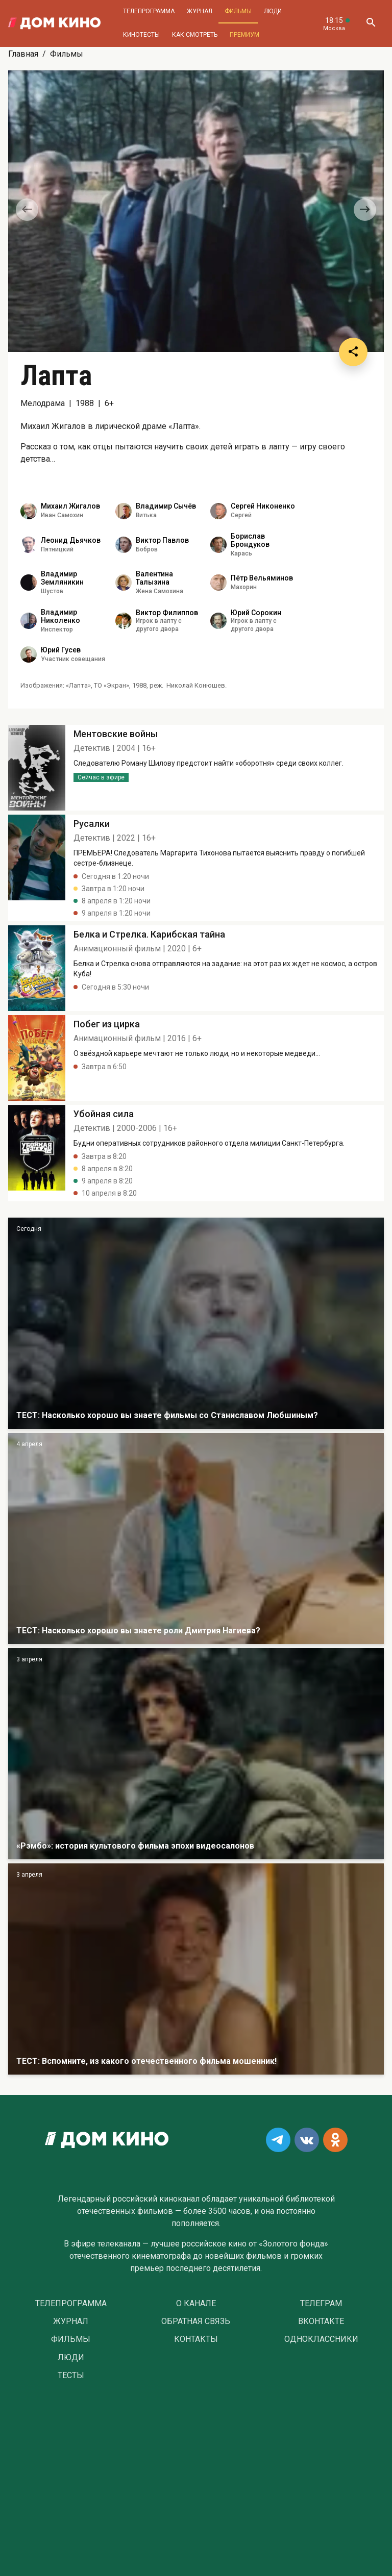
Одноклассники (321, 2339)
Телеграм (321, 2303)
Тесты (71, 2375)
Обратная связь (195, 2321)
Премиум (244, 34)
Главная (23, 54)
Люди (273, 11)
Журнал (199, 11)
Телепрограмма (149, 11)
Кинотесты (141, 34)
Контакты (196, 2339)
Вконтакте (321, 2321)
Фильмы (238, 11)
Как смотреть (194, 34)
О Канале (196, 2303)
